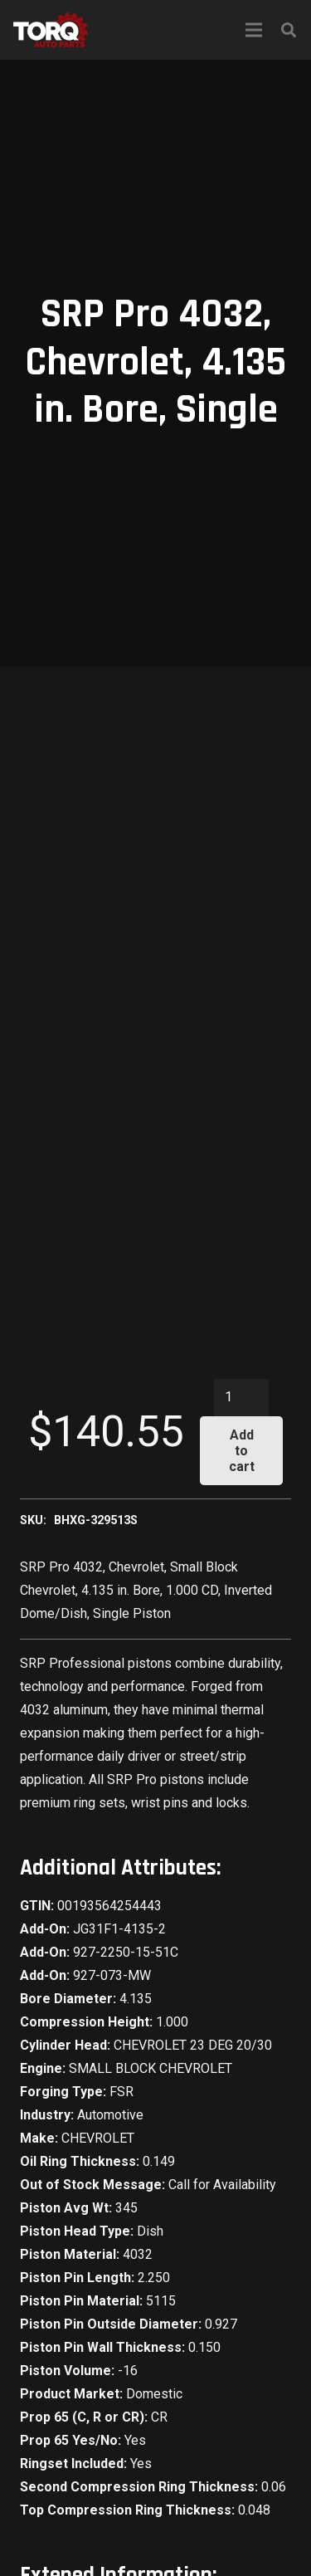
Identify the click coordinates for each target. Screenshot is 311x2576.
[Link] (50, 29)
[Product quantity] (241, 1397)
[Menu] (254, 30)
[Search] (288, 30)
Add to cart (242, 1450)
